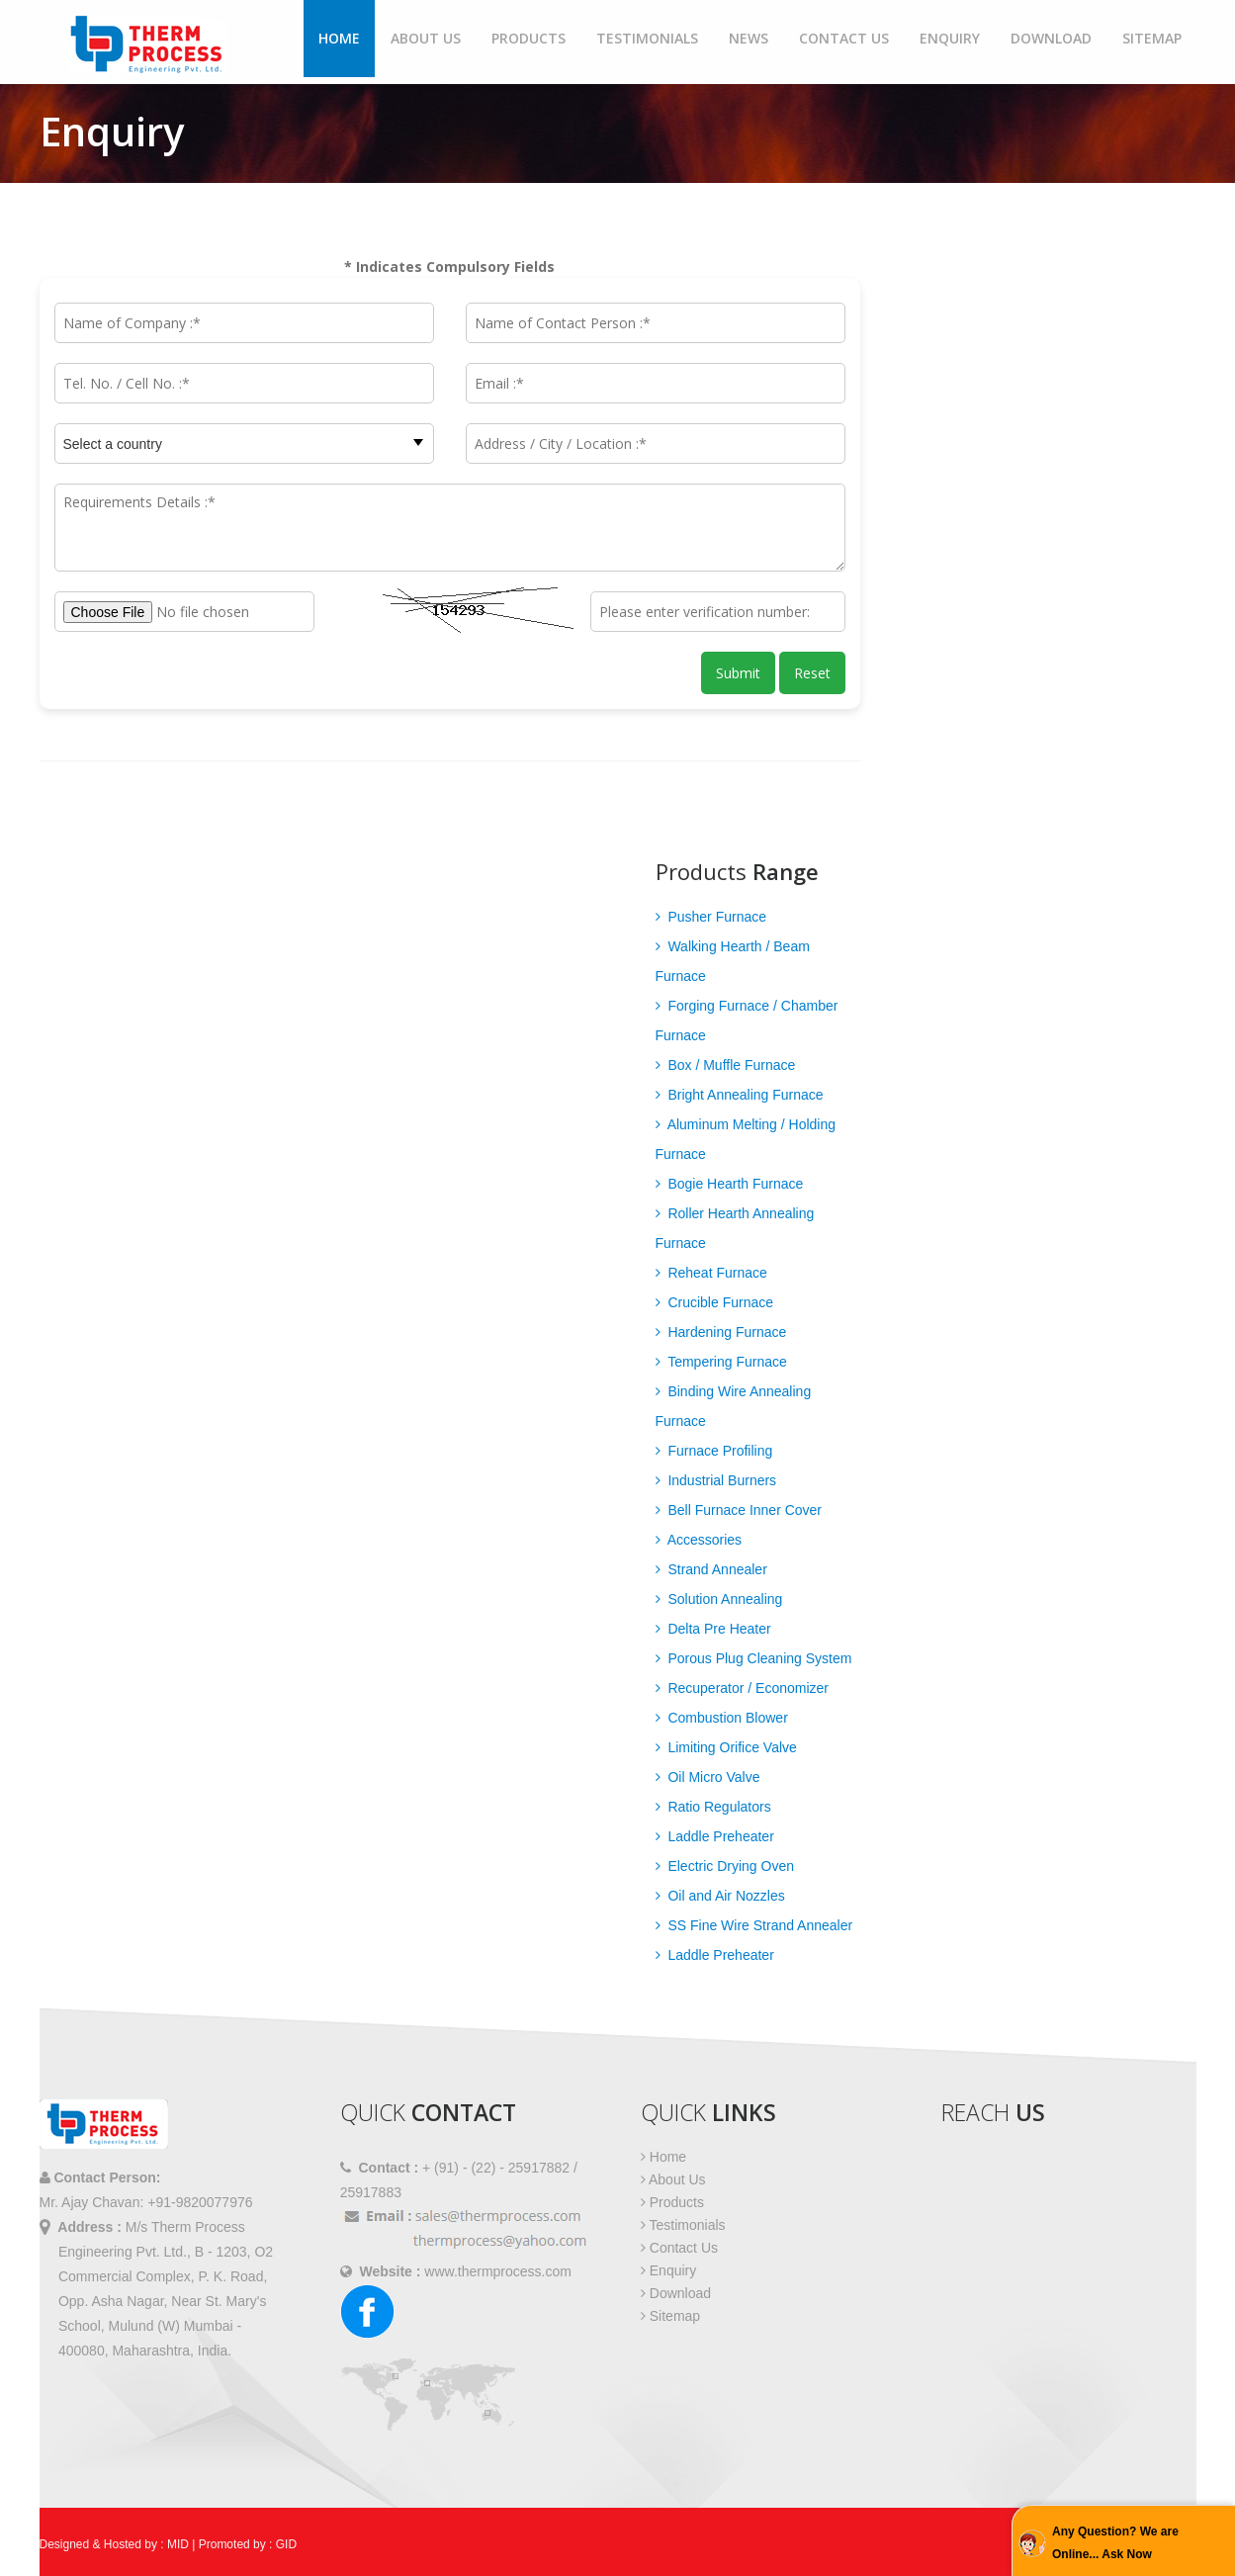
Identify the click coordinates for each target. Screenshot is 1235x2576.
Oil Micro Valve (708, 1777)
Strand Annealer (711, 1569)
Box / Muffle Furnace (726, 1065)
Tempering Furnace (721, 1362)
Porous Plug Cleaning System (754, 1658)
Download (1051, 38)
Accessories (699, 1540)
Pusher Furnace (711, 917)
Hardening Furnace (721, 1332)
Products (528, 38)
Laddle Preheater (715, 1836)
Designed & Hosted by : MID (114, 2544)
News (748, 38)
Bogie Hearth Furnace (730, 1184)
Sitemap (1152, 38)
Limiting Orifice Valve (726, 1747)
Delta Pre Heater (713, 1629)
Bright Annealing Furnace (740, 1095)
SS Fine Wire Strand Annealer (754, 1925)
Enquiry (950, 38)
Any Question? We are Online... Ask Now (1115, 2543)
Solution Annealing (719, 1599)
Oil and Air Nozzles (720, 1896)
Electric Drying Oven (725, 1866)
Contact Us (844, 38)
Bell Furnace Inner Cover (739, 1510)
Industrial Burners (716, 1480)
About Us (426, 38)
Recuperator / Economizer (743, 1688)
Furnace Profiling (714, 1451)
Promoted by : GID (248, 2544)
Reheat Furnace (711, 1273)
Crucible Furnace (715, 1302)
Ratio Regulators (713, 1807)
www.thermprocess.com (498, 2271)
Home (339, 38)
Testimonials (647, 38)
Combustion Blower (722, 1718)
